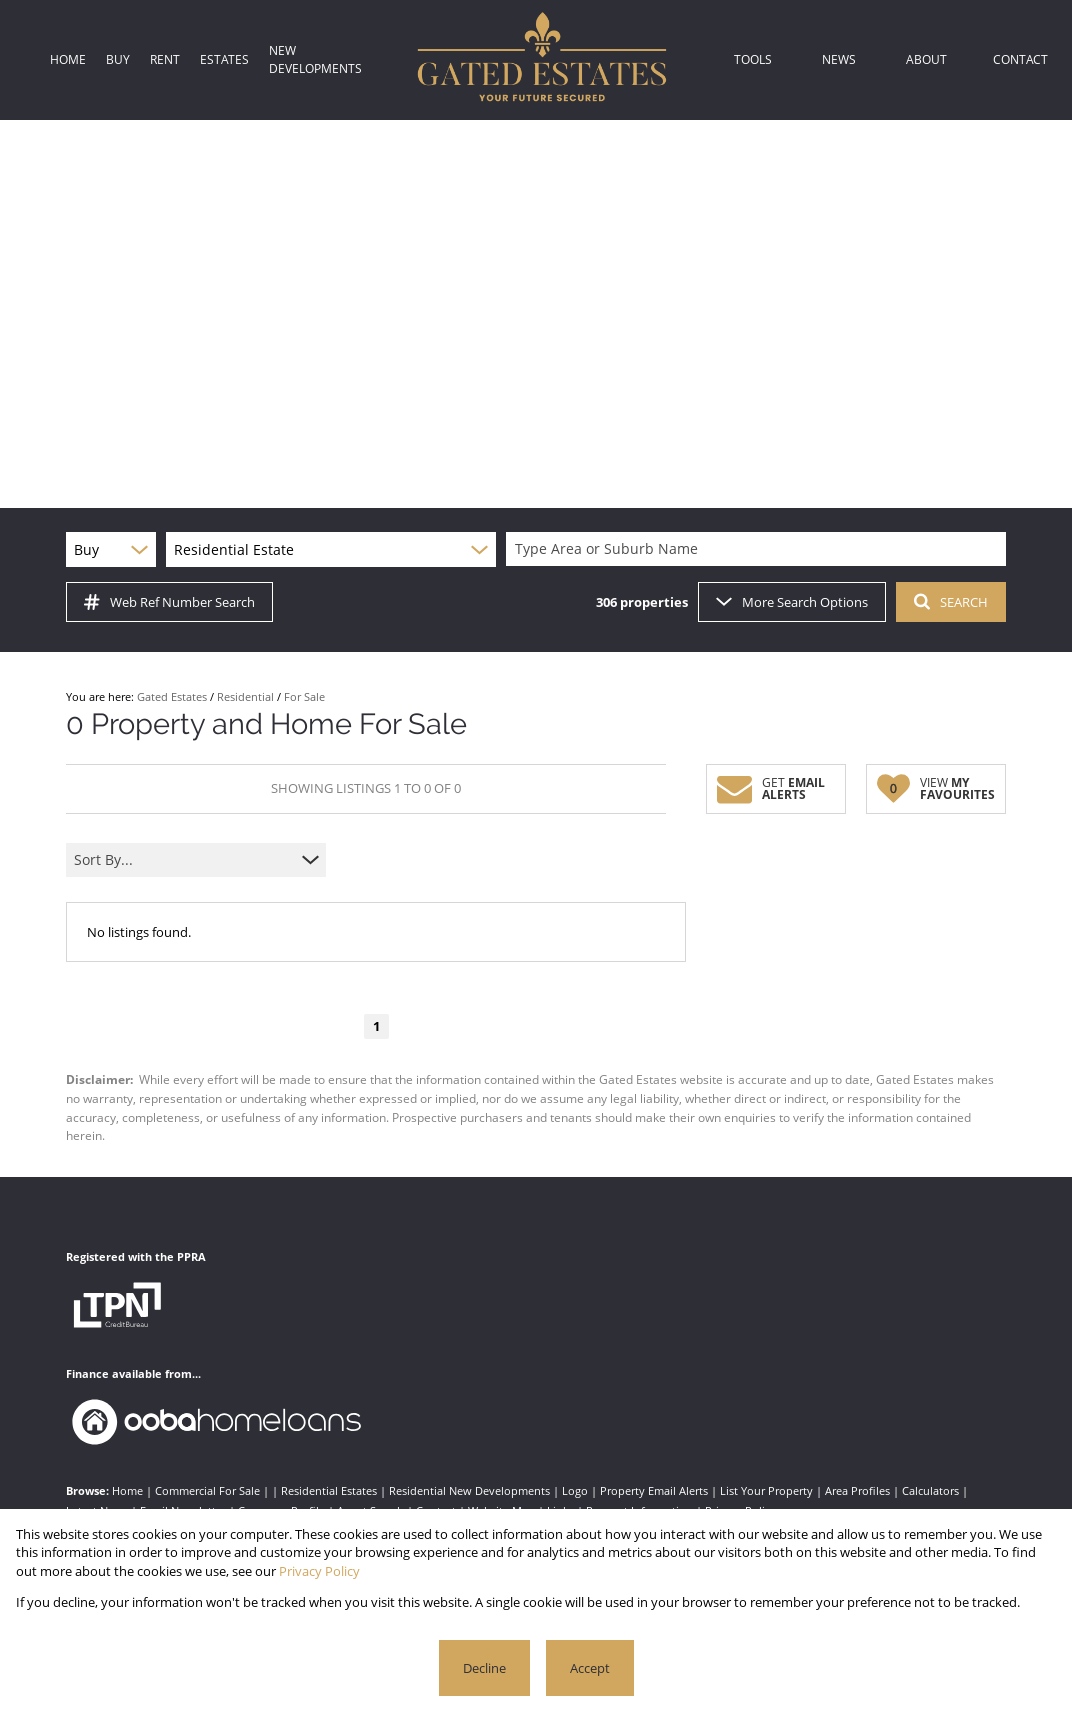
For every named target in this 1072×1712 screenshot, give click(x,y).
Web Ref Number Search (169, 602)
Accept (590, 1668)
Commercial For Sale (207, 1490)
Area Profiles (857, 1490)
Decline (484, 1668)
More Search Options (792, 602)
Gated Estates (172, 696)
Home (127, 1490)
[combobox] (759, 549)
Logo (575, 1490)
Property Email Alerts (654, 1490)
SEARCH (951, 602)
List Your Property (766, 1490)
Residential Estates (329, 1490)
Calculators (930, 1490)
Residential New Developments (469, 1490)
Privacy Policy (319, 1571)
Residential (245, 696)
